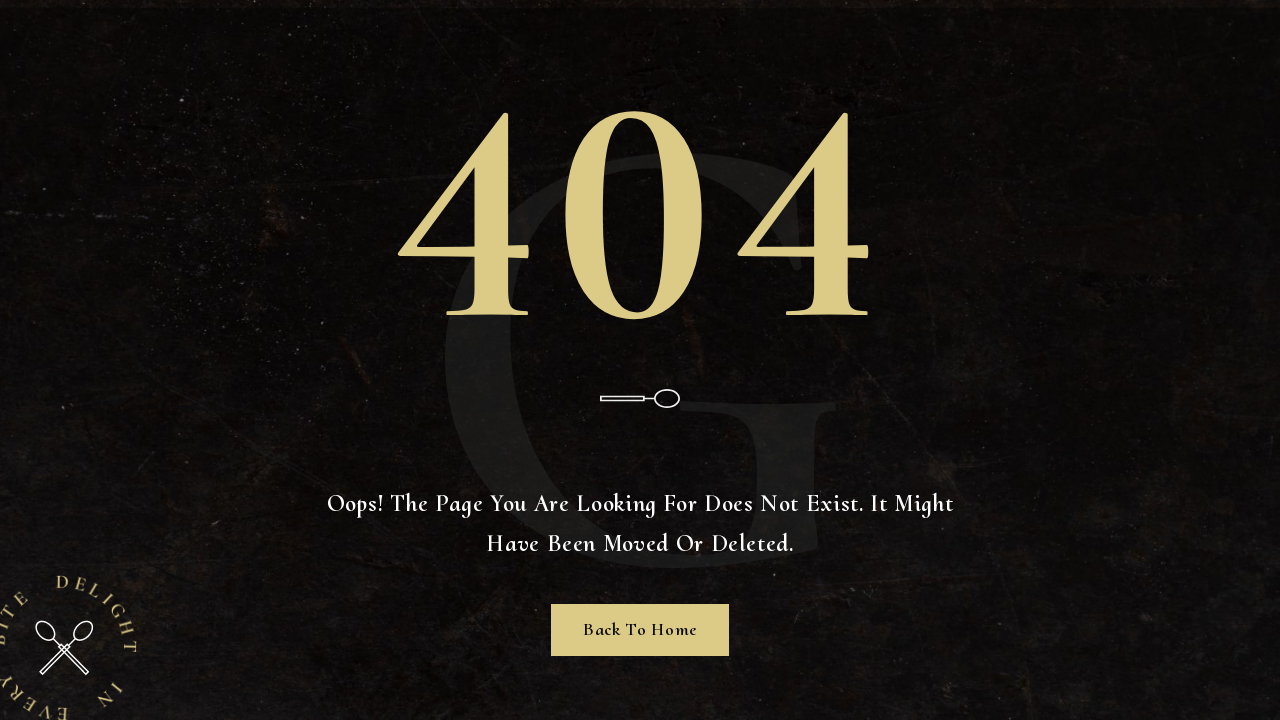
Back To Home (640, 629)
